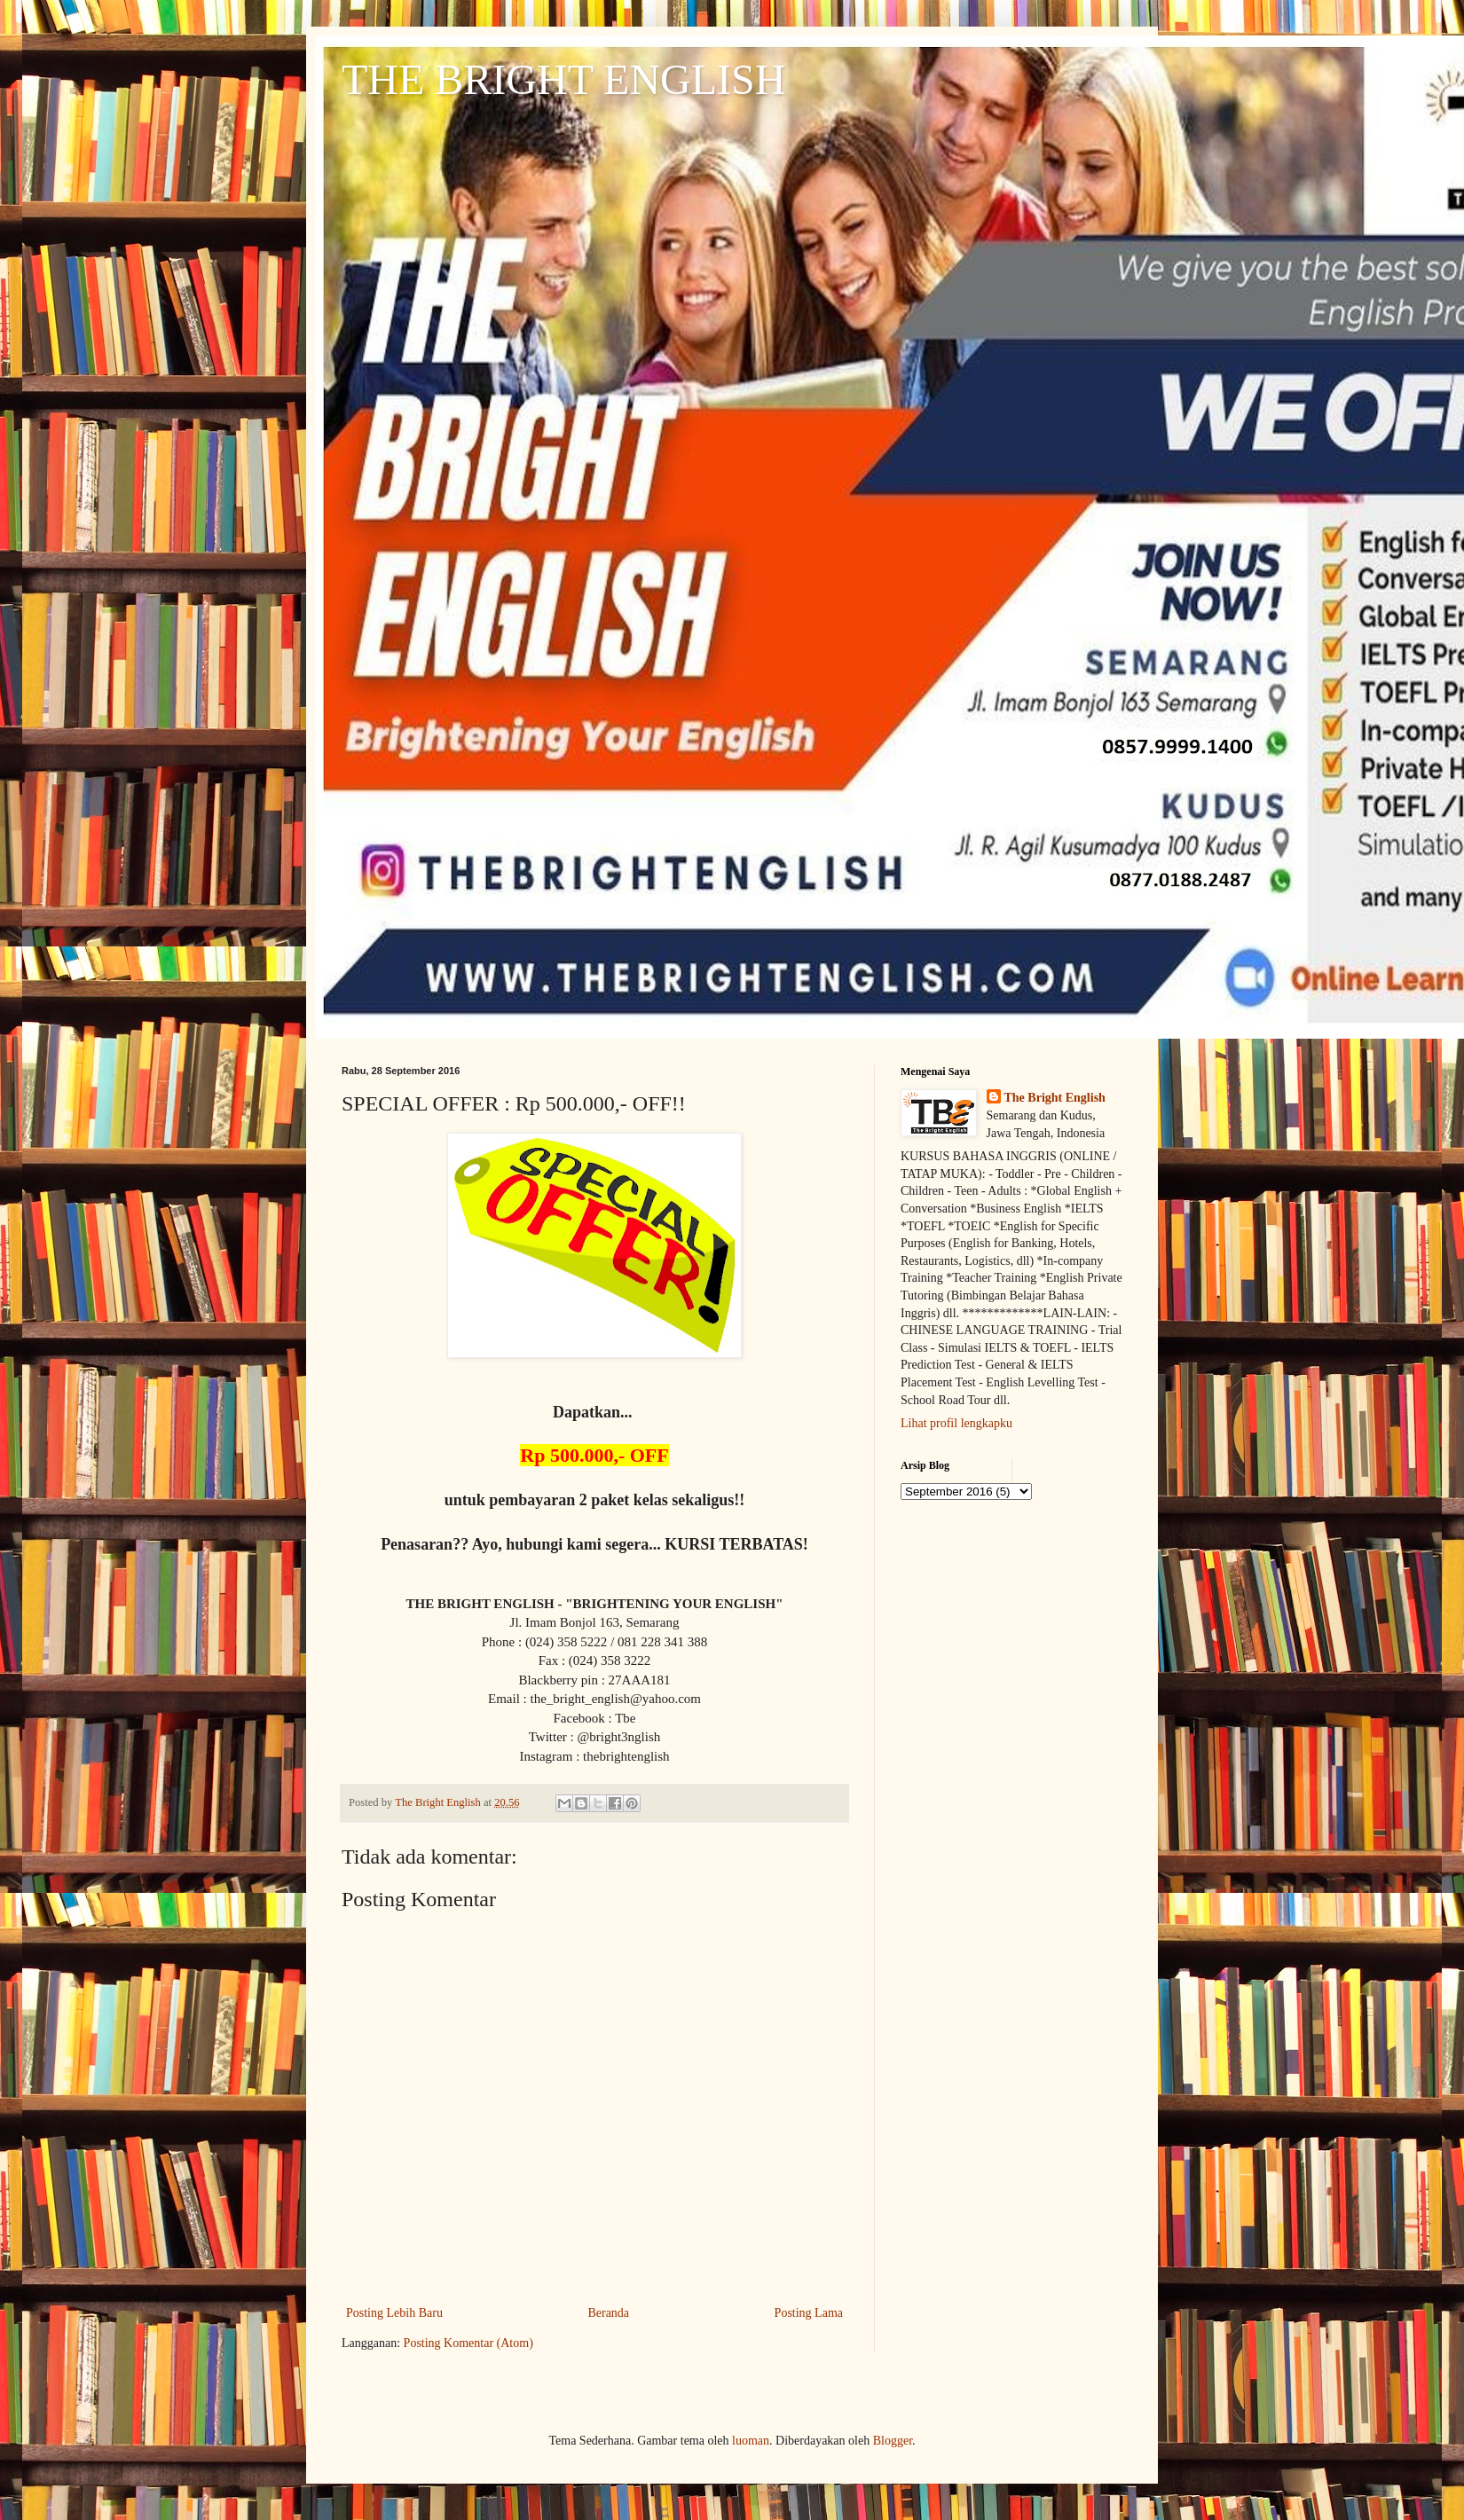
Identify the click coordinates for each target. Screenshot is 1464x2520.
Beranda (608, 2313)
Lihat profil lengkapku (956, 1423)
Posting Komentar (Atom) (468, 2343)
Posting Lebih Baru (394, 2313)
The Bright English (1055, 1097)
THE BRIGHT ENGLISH (563, 79)
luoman (750, 2440)
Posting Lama (809, 2313)
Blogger (892, 2440)
